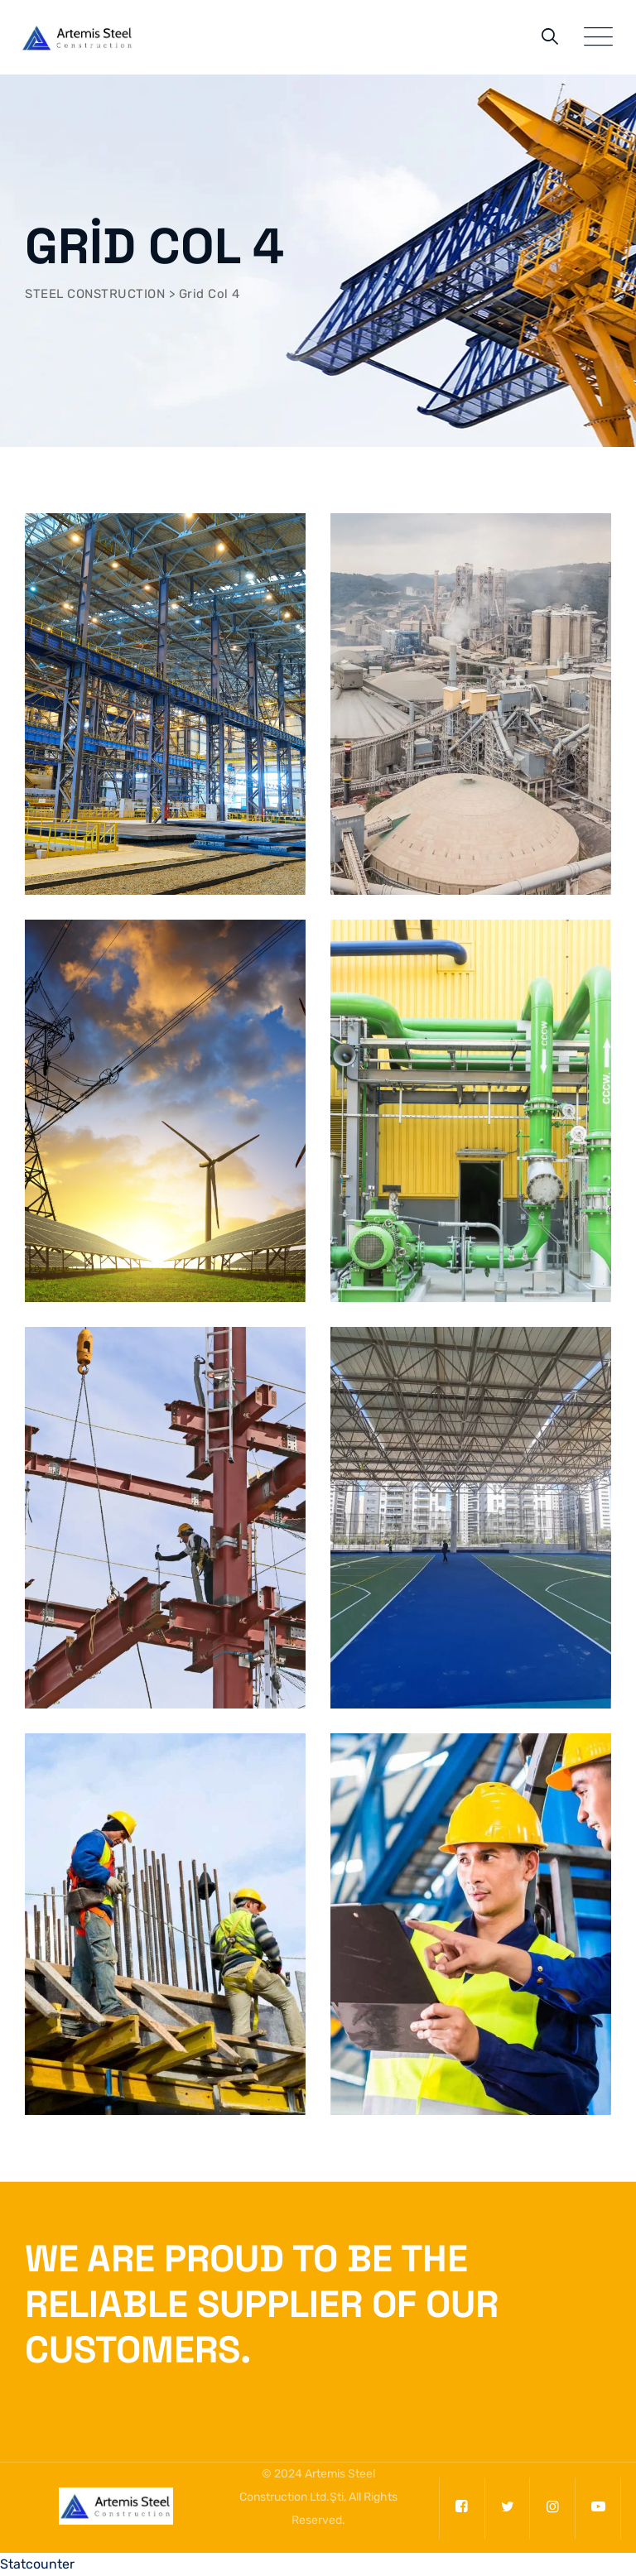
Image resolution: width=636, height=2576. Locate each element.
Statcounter (37, 2564)
